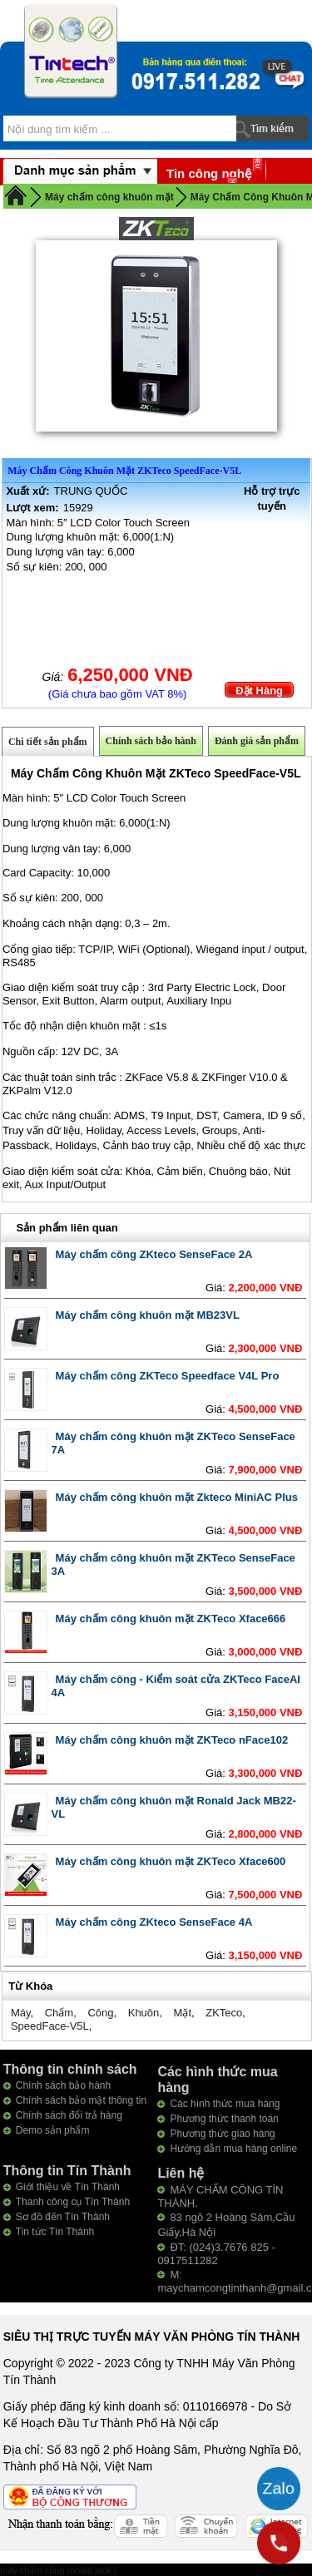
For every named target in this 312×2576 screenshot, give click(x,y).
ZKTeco (224, 2012)
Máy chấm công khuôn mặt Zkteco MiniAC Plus (177, 1497)
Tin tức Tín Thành (55, 2232)
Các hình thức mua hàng (225, 2104)
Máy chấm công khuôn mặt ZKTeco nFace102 (172, 1740)
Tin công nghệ (208, 173)
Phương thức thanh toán (224, 2118)
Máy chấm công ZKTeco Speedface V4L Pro (168, 1375)
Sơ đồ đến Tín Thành (63, 2217)
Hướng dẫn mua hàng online (233, 2148)
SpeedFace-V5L (50, 2026)
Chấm (59, 2012)
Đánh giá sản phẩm (257, 741)
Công (100, 2012)
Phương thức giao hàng (222, 2133)
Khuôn (144, 2012)
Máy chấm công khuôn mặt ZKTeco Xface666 (171, 1618)
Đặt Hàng (259, 690)
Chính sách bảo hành (151, 741)
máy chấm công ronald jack (57, 2570)
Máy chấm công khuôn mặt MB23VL (148, 1315)
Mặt (182, 2012)
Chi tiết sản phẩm (47, 742)
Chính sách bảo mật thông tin (81, 2100)
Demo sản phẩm (53, 2130)
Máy (21, 2012)
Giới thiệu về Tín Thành (68, 2187)
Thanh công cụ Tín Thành (73, 2202)
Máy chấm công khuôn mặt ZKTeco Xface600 (171, 1861)
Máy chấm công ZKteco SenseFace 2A (154, 1254)
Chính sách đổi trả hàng (69, 2115)
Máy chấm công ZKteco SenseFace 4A (154, 1922)
